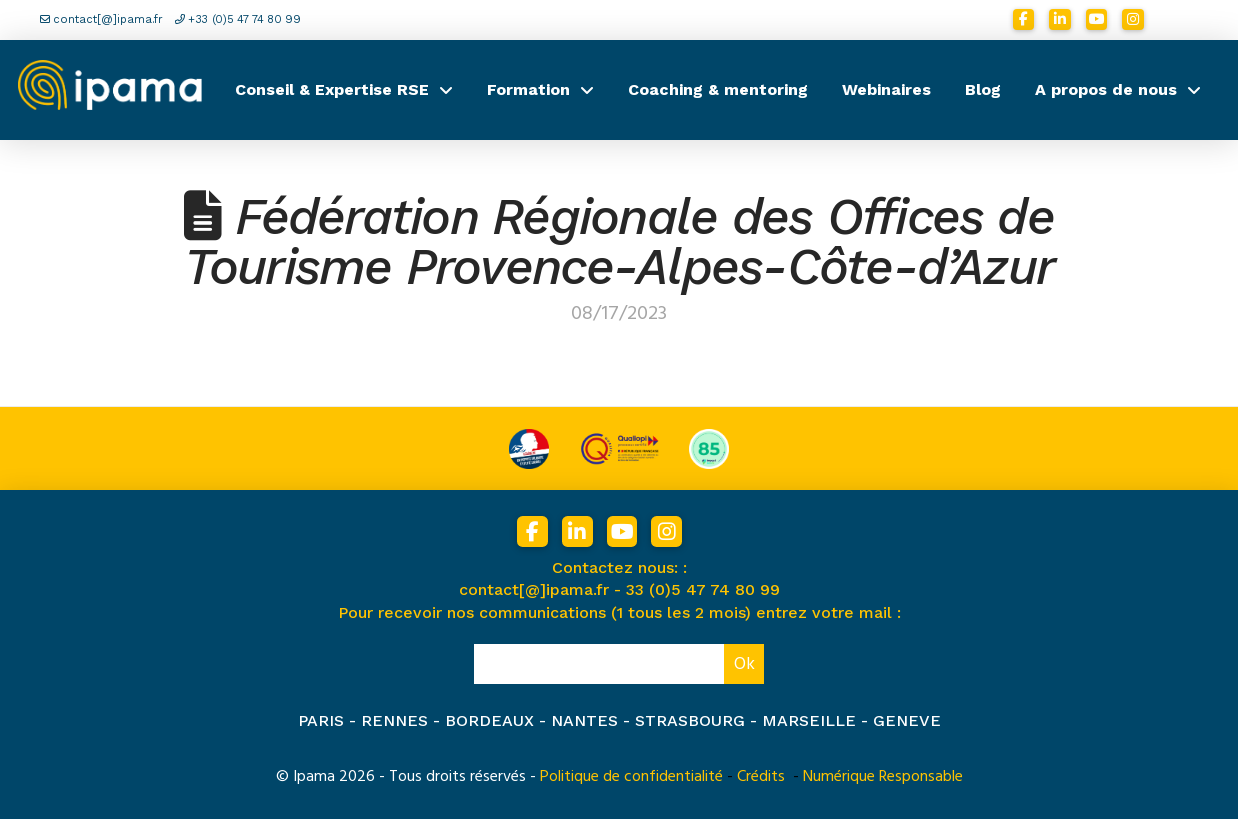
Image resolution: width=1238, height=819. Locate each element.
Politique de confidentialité (631, 776)
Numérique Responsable (883, 776)
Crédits (761, 776)
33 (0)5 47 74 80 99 (703, 589)
